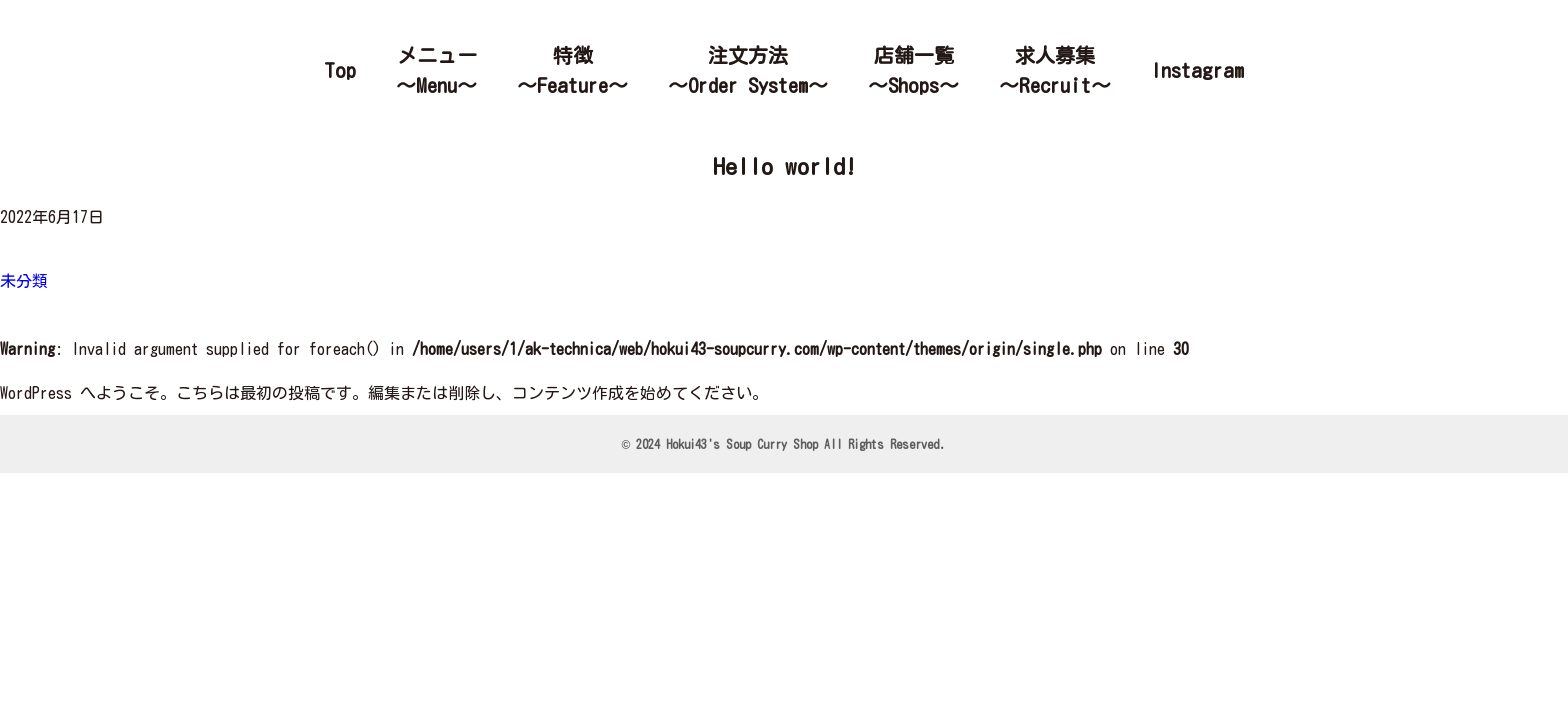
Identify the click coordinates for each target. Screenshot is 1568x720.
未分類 (24, 281)
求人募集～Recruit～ (1055, 70)
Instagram (1197, 70)
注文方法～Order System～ (748, 70)
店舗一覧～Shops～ (913, 70)
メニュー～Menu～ (436, 70)
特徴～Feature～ (572, 70)
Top (340, 70)
